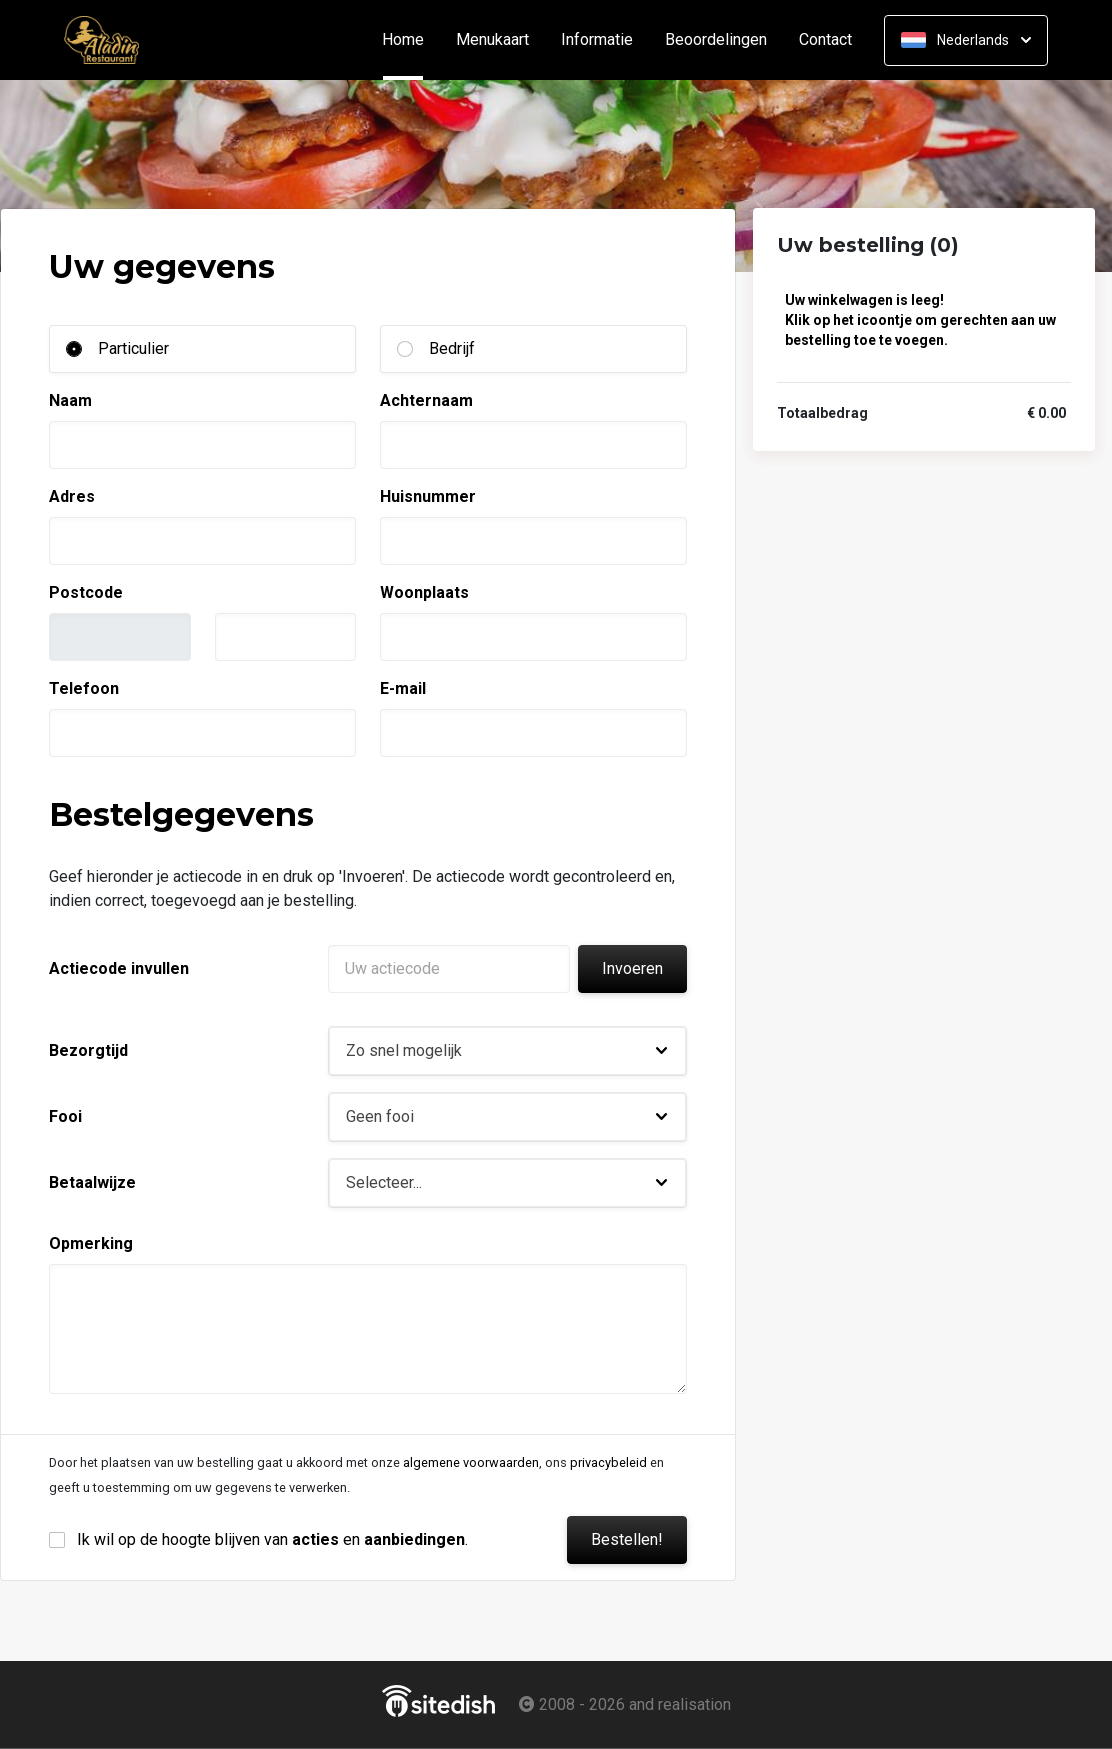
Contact (825, 40)
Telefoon (84, 688)
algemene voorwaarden (471, 1462)
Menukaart (492, 40)
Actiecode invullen (119, 968)
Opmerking (91, 1243)
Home (411, 40)
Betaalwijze (92, 1182)
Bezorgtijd (88, 1050)
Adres (72, 496)
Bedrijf (452, 348)
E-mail (403, 688)
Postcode (86, 592)
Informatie (597, 40)
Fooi (65, 1116)
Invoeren (632, 968)
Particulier (133, 348)
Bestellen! (627, 1539)
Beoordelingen (716, 40)
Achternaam (426, 400)
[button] (507, 1051)
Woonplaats (424, 592)
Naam (70, 400)
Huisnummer (428, 496)
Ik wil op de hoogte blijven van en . (272, 1539)
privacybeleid (608, 1462)
